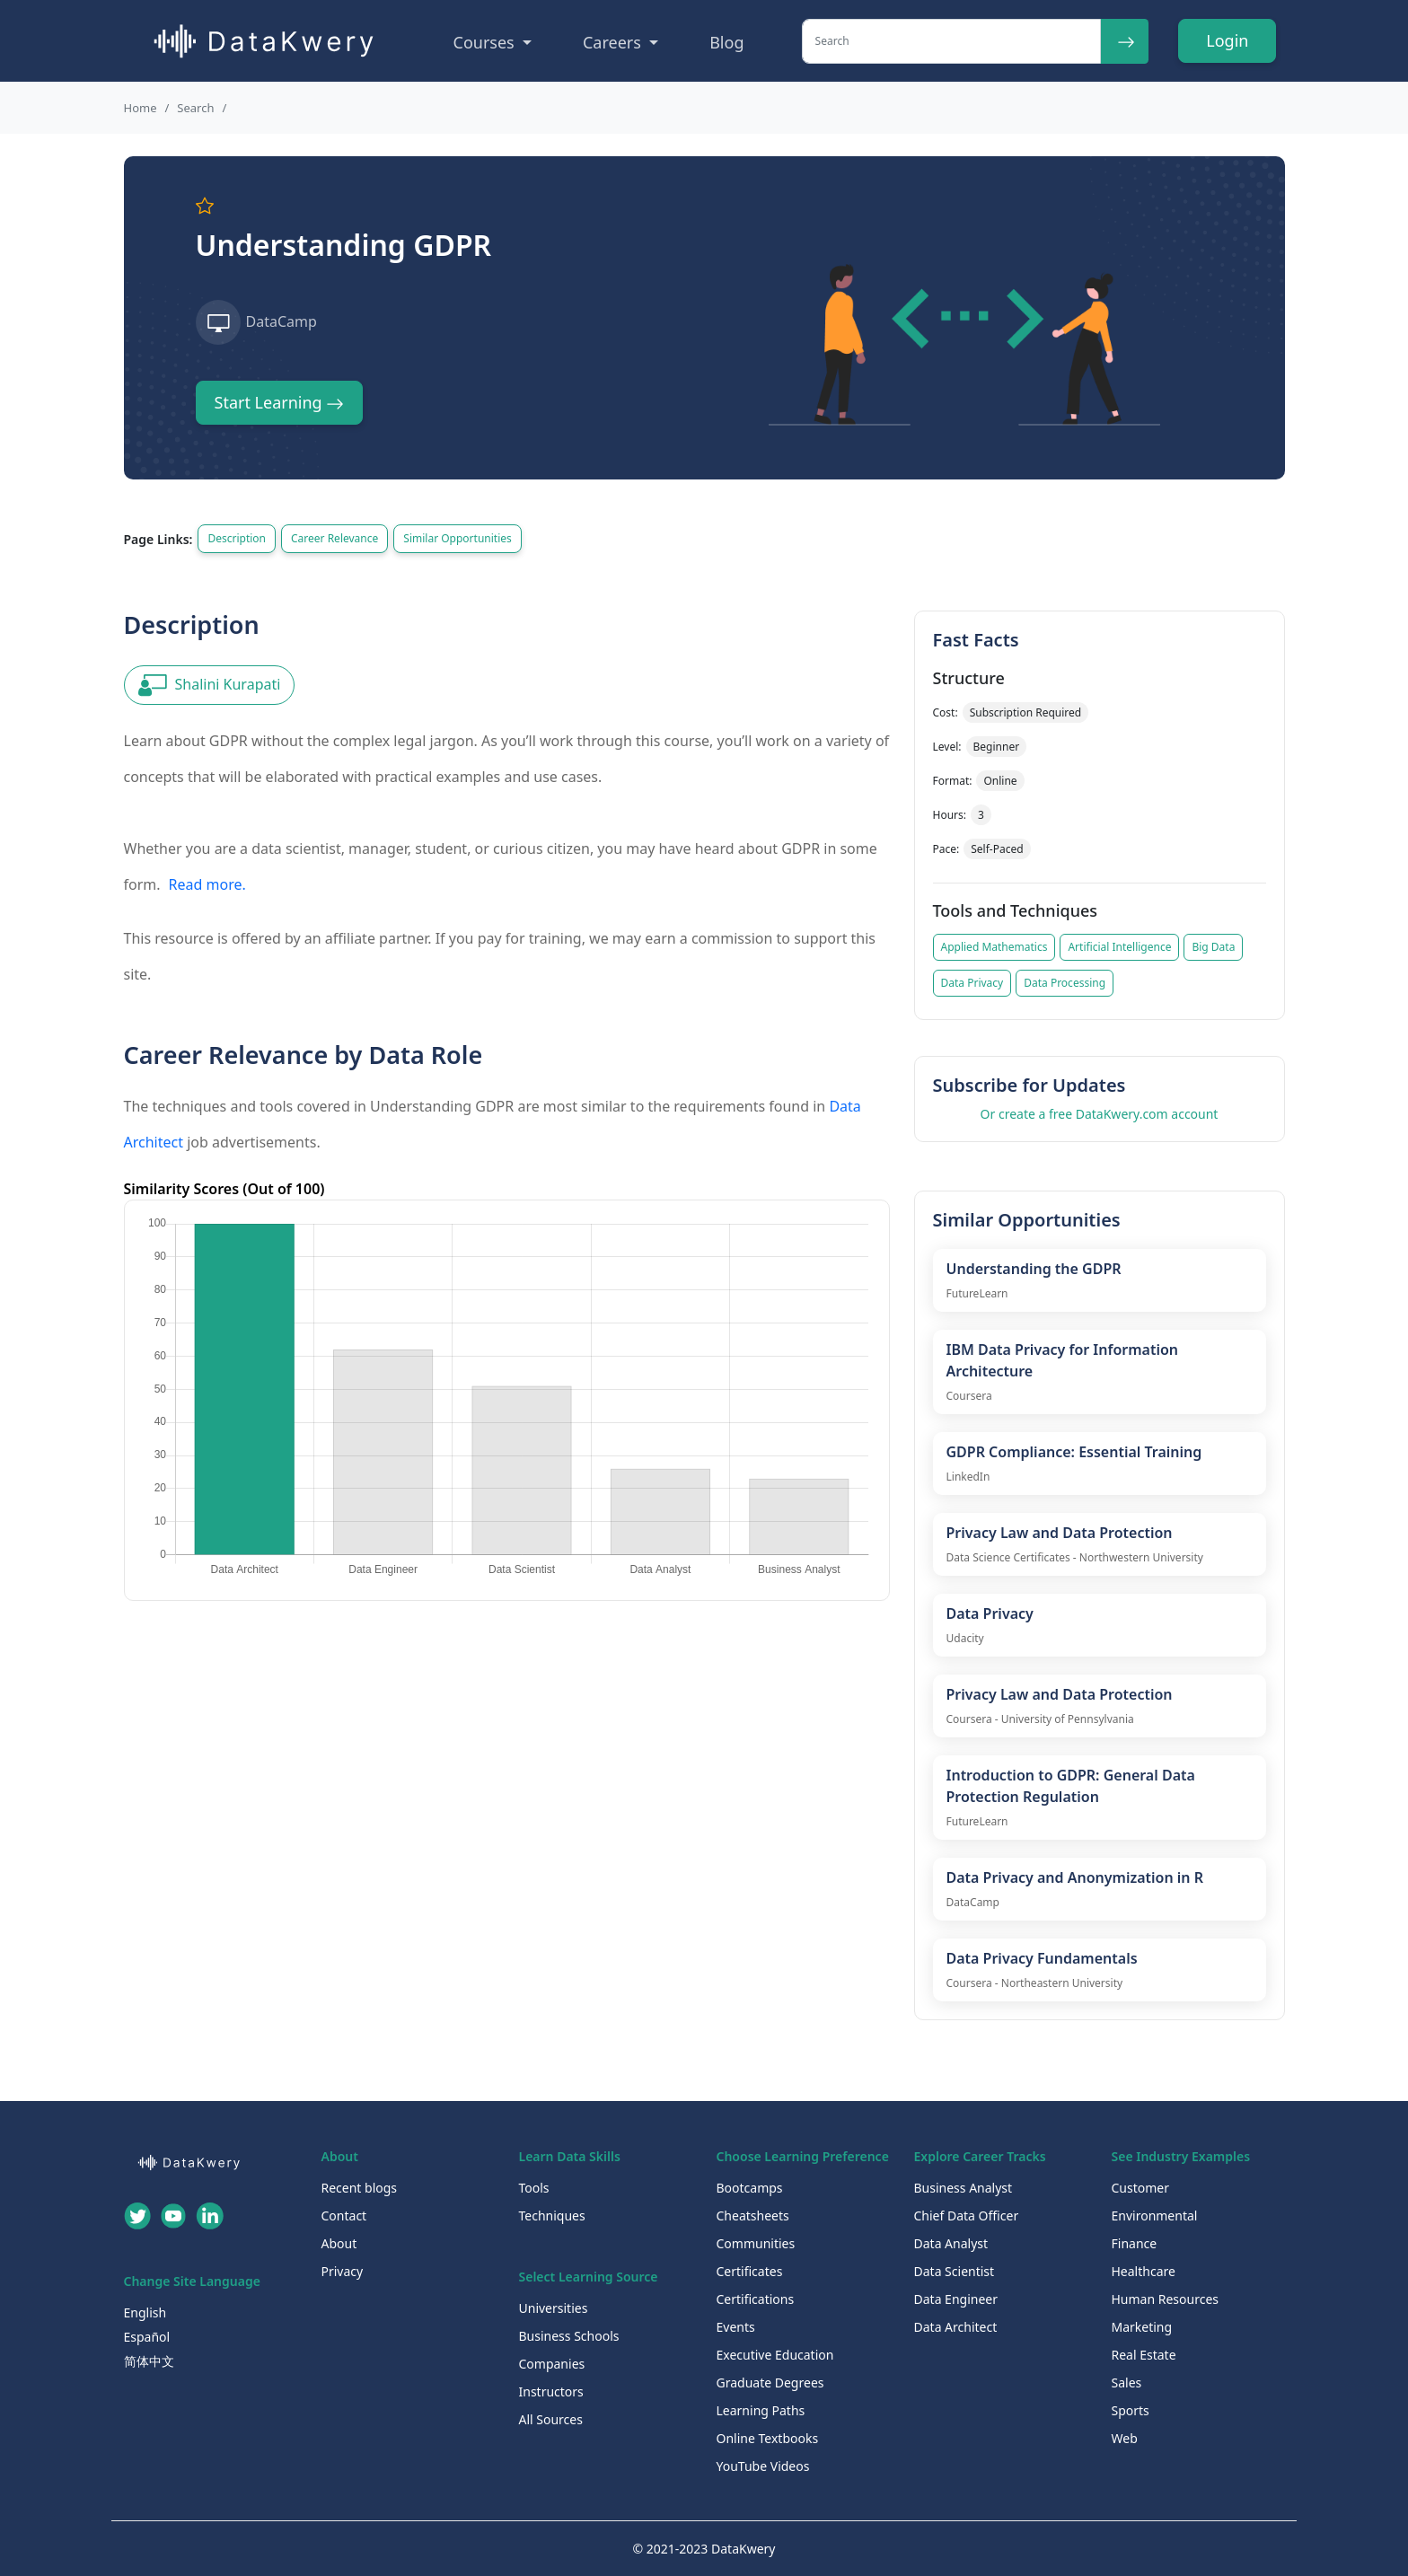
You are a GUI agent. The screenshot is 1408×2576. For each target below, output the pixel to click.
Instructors (551, 2391)
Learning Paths (761, 2410)
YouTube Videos (763, 2466)
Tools (534, 2187)
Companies (552, 2363)
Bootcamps (750, 2187)
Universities (553, 2308)
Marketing (1142, 2326)
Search (195, 108)
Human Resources (1165, 2299)
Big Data (1213, 946)
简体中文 (149, 2360)
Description (236, 538)
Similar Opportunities (457, 538)
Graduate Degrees (770, 2382)
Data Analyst (951, 2243)
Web (1125, 2438)
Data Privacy (972, 982)
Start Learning (280, 402)
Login (1227, 40)
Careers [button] (614, 42)
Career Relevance (334, 538)
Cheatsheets (753, 2215)
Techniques (552, 2215)
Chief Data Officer (966, 2215)
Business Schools (569, 2335)
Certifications (756, 2299)
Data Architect (956, 2326)
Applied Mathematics (994, 946)
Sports (1130, 2410)
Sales (1127, 2382)
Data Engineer (956, 2299)
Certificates (750, 2271)
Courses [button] (486, 42)
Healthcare (1143, 2271)
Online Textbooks (768, 2438)
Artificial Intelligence (1119, 946)
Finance (1134, 2243)
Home (140, 108)
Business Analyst (963, 2187)
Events (736, 2326)
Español (147, 2336)
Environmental (1155, 2215)
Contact (344, 2215)
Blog (726, 42)
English (145, 2312)
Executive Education (775, 2354)
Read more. (207, 884)
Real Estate (1144, 2354)
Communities (756, 2243)
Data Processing (1064, 982)
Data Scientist (954, 2271)
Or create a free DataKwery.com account (1100, 1113)
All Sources (551, 2419)
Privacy (342, 2271)
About (339, 2243)
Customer (1141, 2187)
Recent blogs (359, 2187)
